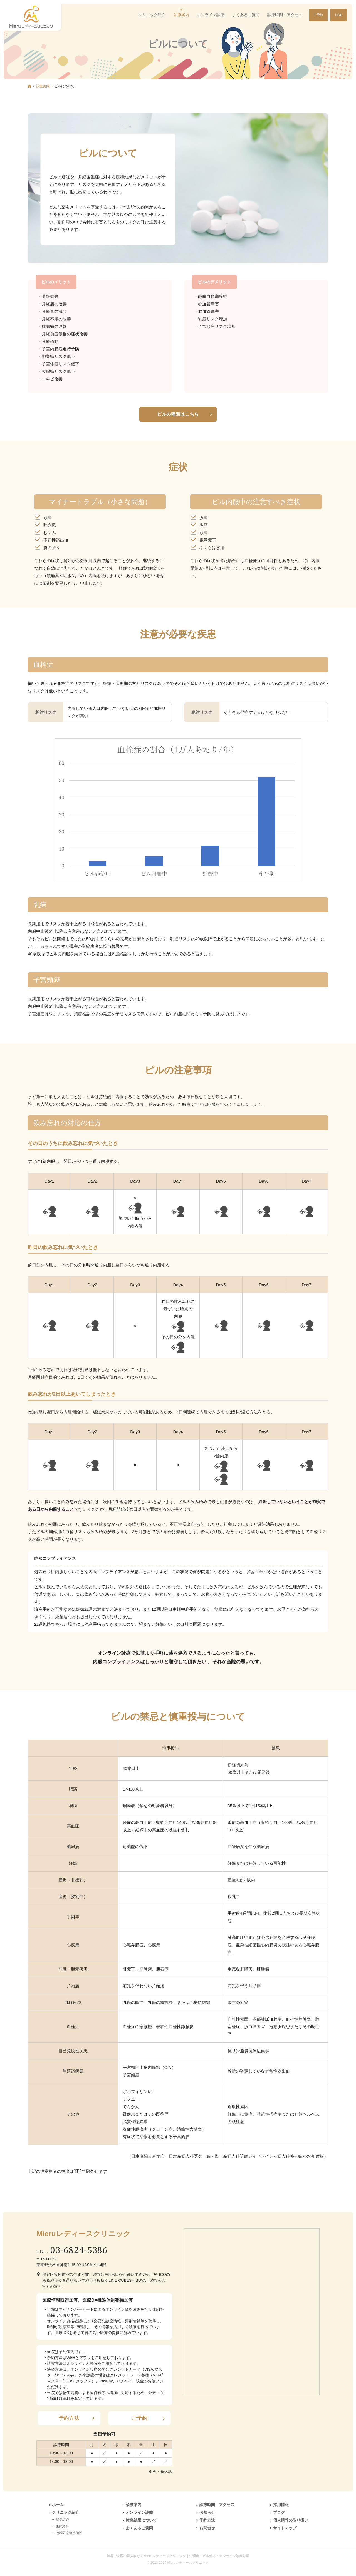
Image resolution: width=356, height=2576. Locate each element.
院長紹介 (62, 2520)
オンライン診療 (139, 2512)
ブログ (279, 2512)
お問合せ (207, 2528)
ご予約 (139, 2418)
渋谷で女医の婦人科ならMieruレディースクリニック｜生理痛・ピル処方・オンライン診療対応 (178, 2556)
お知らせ (207, 2512)
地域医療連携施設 (69, 2533)
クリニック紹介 (65, 2512)
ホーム (58, 2504)
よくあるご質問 (139, 2528)
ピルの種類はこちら (178, 414)
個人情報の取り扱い (290, 2520)
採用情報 (281, 2504)
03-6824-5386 (79, 2250)
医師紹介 (62, 2526)
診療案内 (133, 2504)
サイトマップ (284, 2528)
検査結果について (141, 2520)
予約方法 (69, 2418)
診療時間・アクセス (216, 2504)
